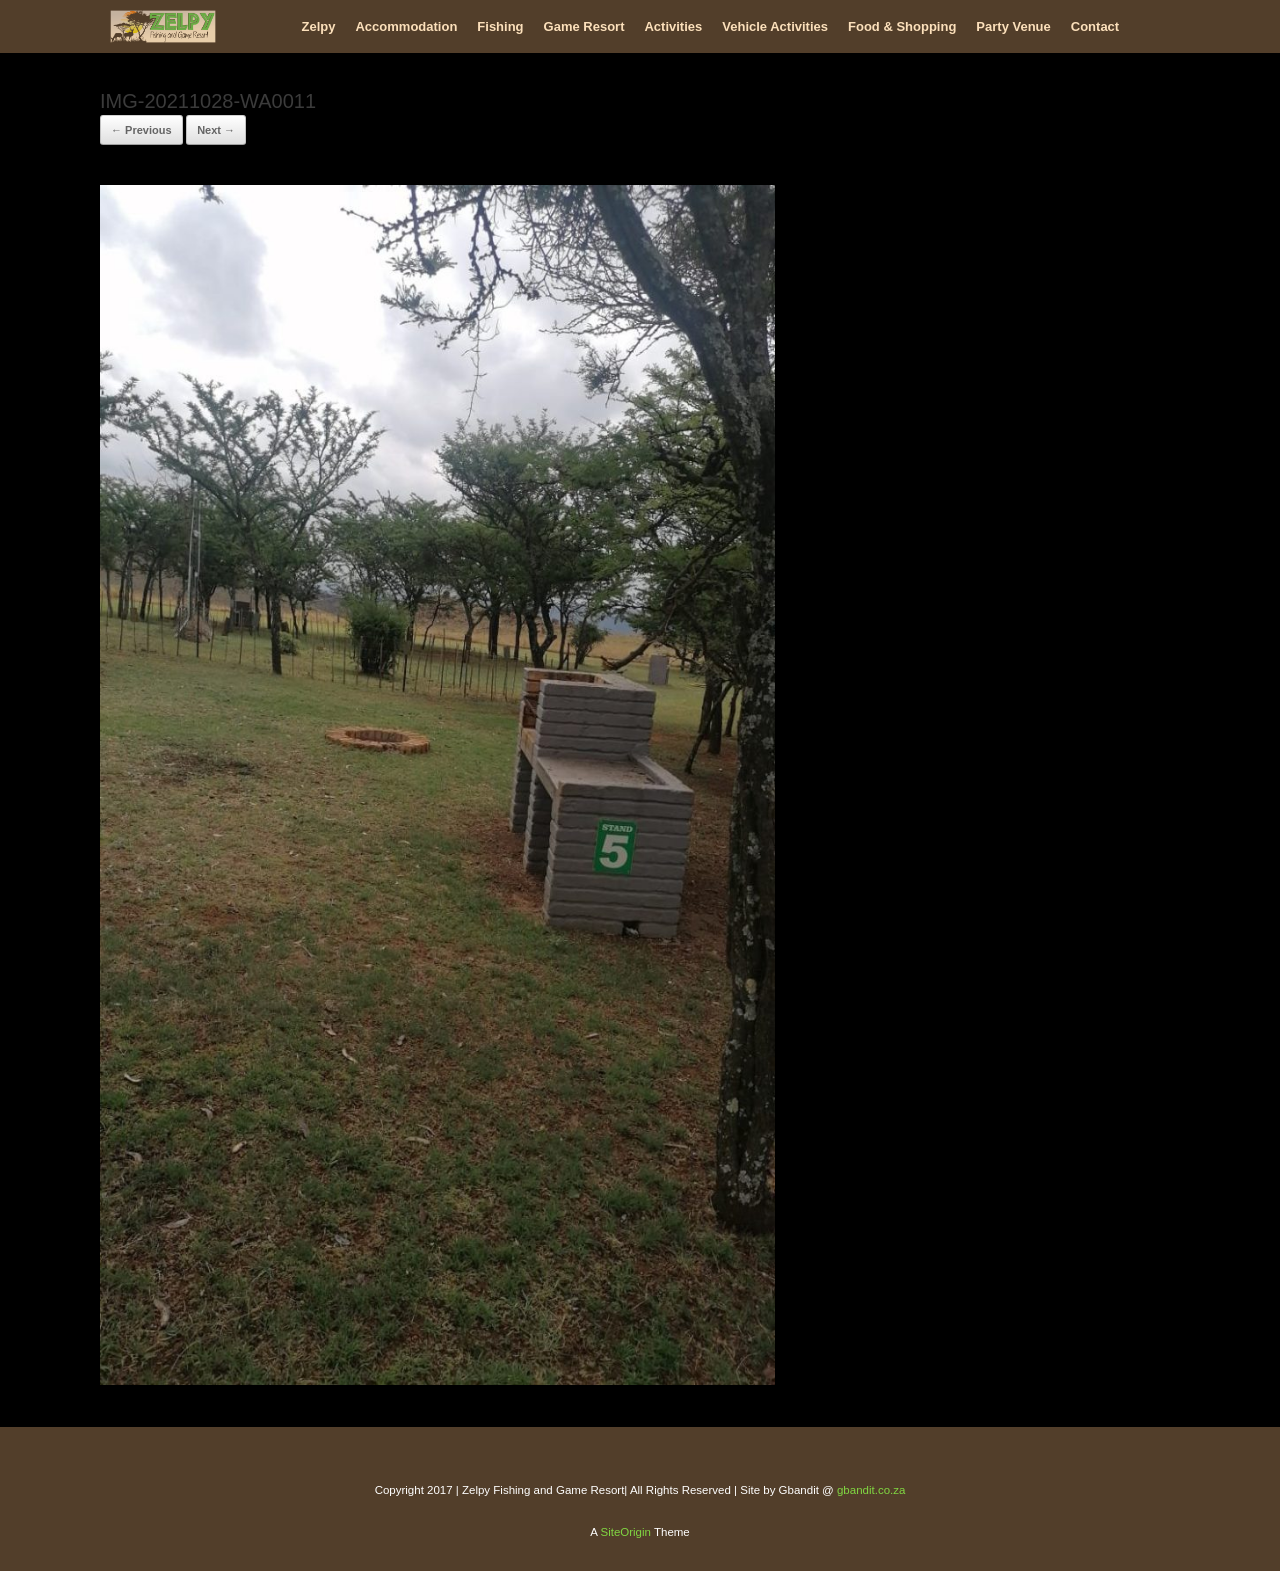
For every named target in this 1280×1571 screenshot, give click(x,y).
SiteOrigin (625, 1532)
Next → (216, 130)
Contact (1095, 26)
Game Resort (584, 26)
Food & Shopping (902, 26)
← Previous (141, 130)
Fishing (500, 26)
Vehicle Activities (775, 26)
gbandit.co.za (871, 1490)
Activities (673, 26)
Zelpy (319, 26)
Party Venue (1013, 26)
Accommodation (406, 26)
